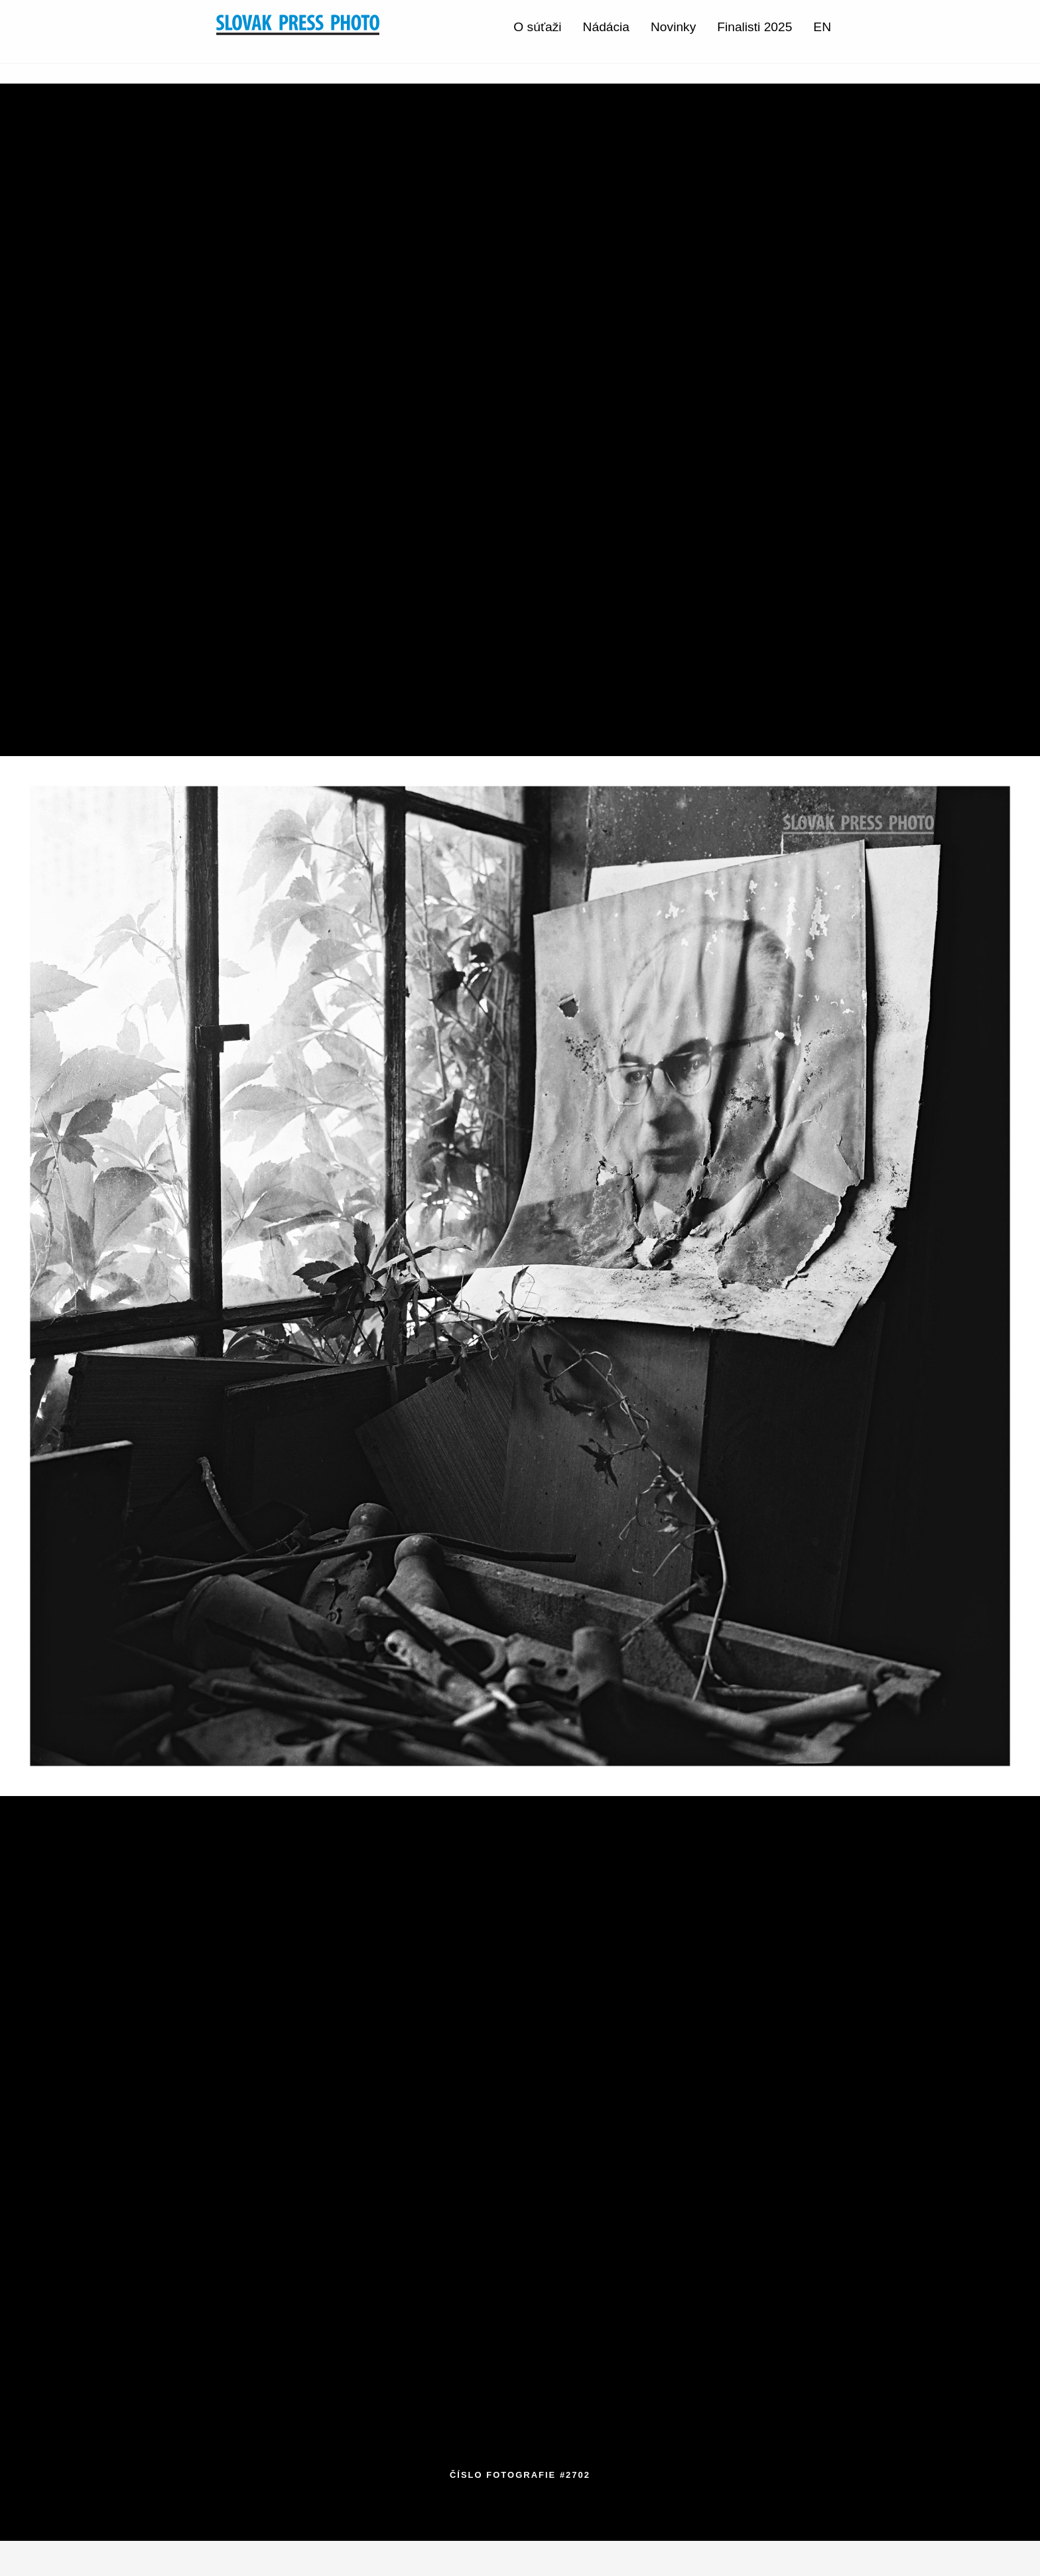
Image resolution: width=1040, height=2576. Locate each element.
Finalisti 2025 (754, 27)
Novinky (673, 27)
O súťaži (537, 27)
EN (822, 27)
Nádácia (606, 27)
